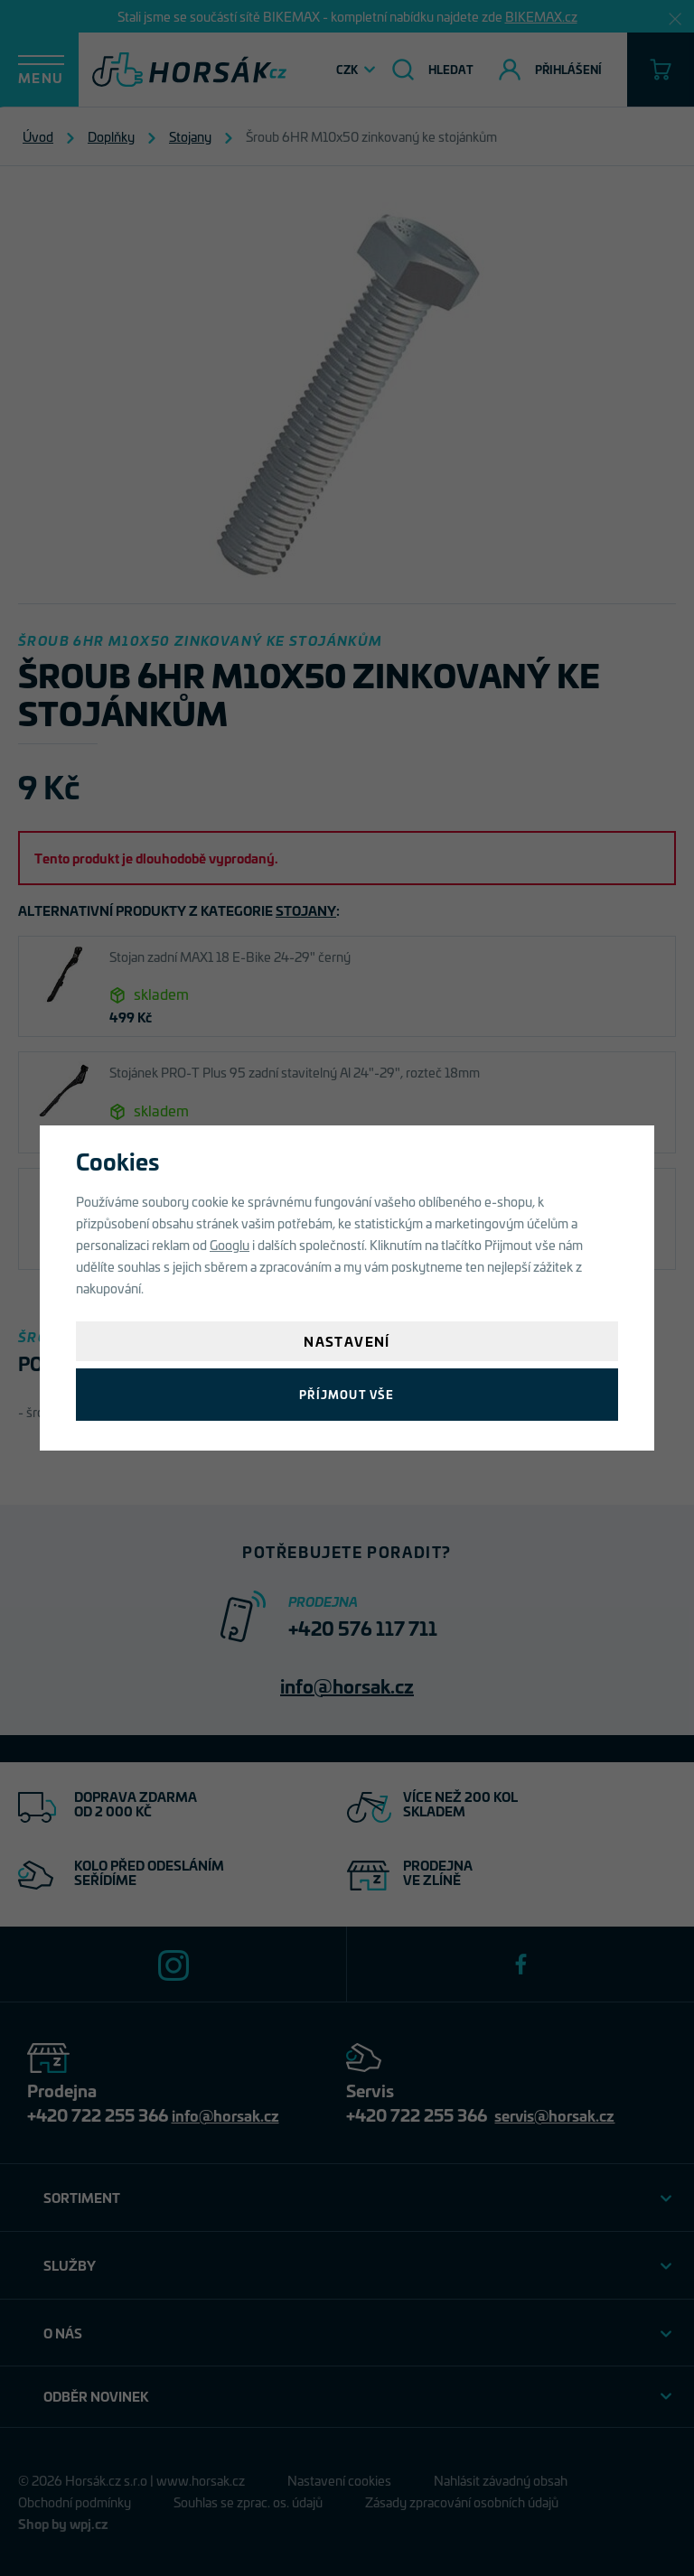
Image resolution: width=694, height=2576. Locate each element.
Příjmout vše (346, 1394)
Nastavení (347, 1340)
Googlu (229, 1244)
